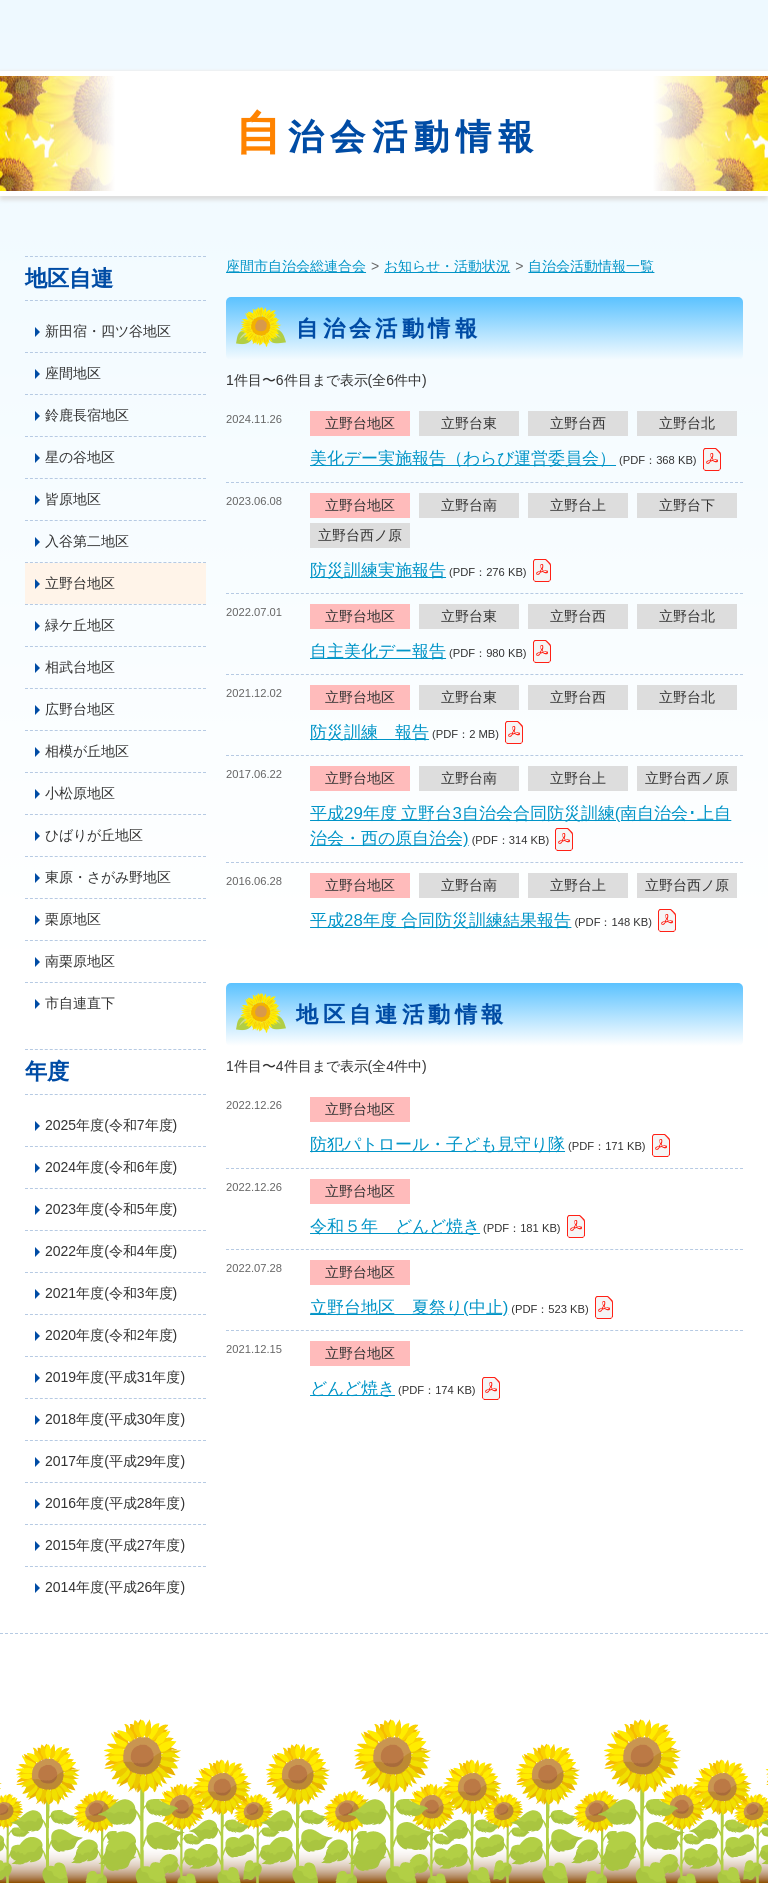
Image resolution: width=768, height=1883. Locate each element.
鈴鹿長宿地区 (87, 415)
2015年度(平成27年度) (115, 1545)
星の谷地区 (80, 457)
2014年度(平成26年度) (115, 1587)
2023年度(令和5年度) (111, 1209)
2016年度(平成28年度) (115, 1503)
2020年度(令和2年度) (111, 1335)
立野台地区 (80, 583)
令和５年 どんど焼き (395, 1226)
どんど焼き (352, 1388)
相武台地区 (80, 667)
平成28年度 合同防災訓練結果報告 (440, 920)
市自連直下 (80, 1003)
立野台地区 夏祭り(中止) (409, 1307)
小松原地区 (80, 793)
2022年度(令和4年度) (111, 1251)
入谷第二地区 (87, 541)
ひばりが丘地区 (94, 835)
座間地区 (73, 373)
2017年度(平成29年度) (115, 1461)
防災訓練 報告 (369, 732)
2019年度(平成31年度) (115, 1377)
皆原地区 (73, 499)
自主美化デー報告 (378, 651)
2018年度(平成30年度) (115, 1419)
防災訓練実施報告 (378, 570)
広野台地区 (80, 709)
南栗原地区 (80, 961)
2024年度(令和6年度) (111, 1167)
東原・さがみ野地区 (108, 877)
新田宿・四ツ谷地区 (108, 331)
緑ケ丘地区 (80, 625)
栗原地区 (73, 919)
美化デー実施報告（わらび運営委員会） (463, 458)
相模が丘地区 (87, 751)
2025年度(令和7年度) (111, 1125)
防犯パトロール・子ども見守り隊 (437, 1144)
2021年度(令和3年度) (111, 1293)
